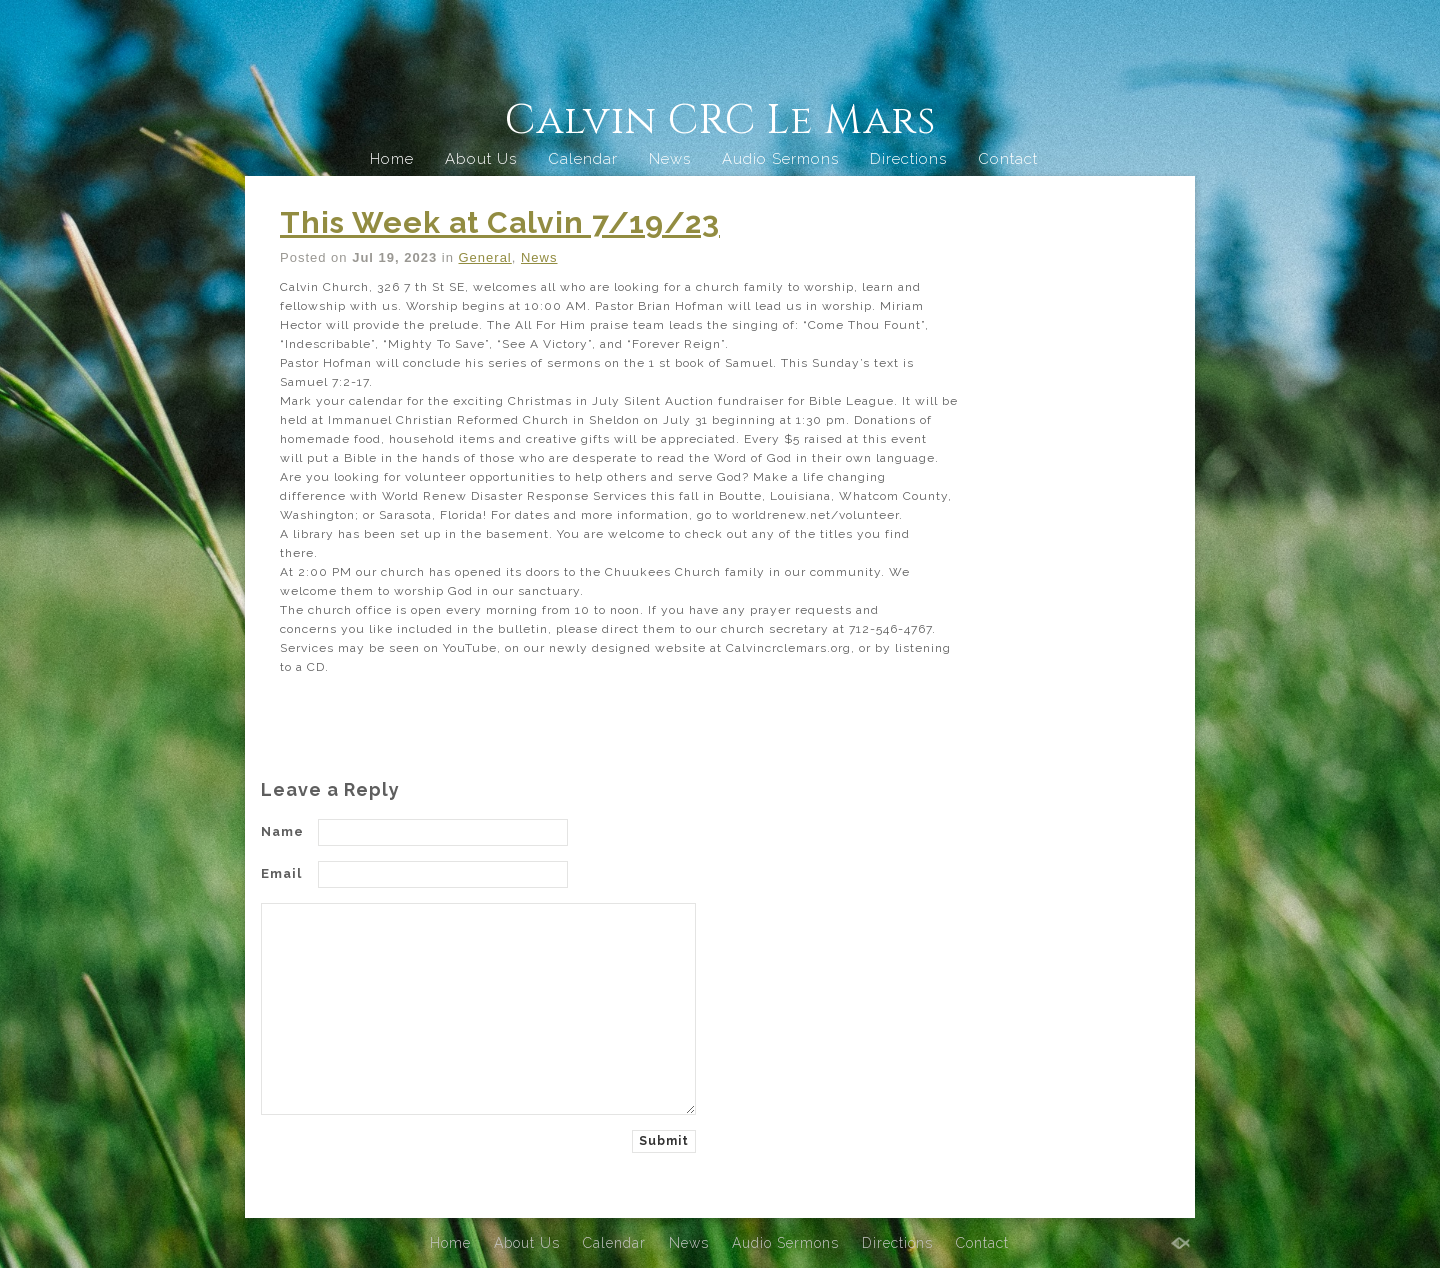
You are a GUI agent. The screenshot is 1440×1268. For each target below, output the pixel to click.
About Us (481, 159)
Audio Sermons (780, 159)
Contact (1008, 159)
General (485, 257)
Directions (908, 159)
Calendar (583, 159)
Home (392, 159)
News (670, 159)
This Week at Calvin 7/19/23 (500, 222)
